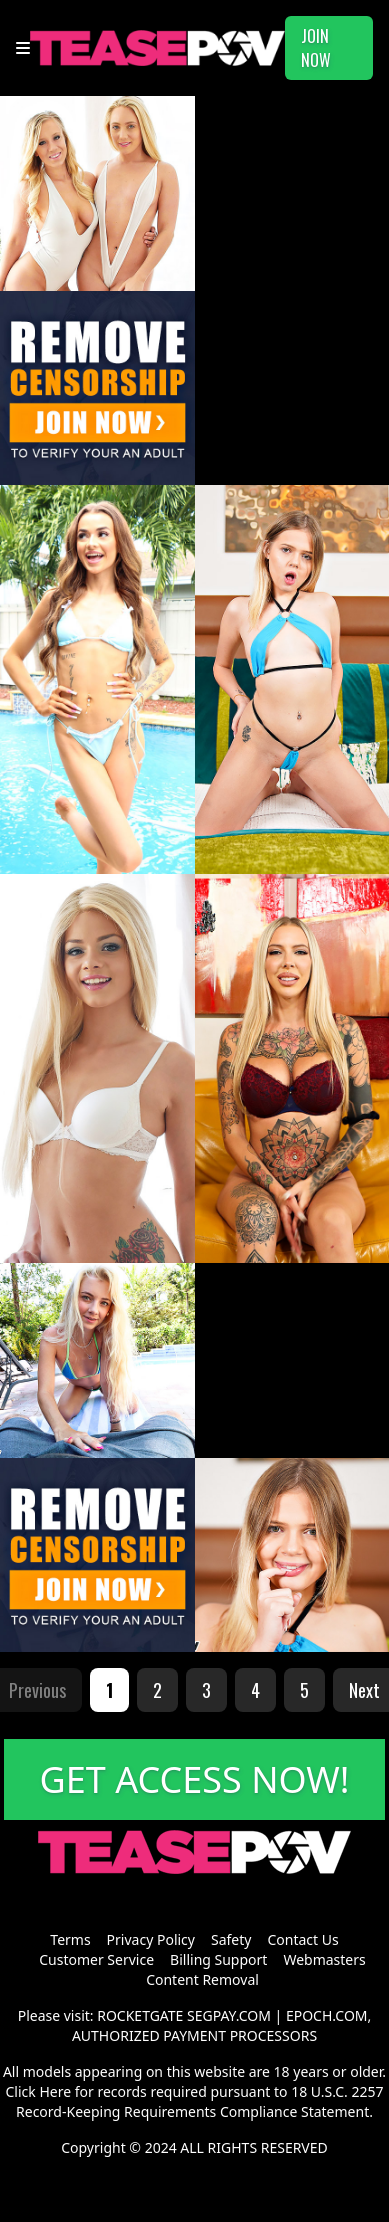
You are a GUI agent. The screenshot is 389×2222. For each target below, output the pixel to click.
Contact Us (302, 1939)
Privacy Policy (151, 1939)
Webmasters (324, 1959)
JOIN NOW (316, 48)
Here (55, 2091)
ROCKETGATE (140, 2015)
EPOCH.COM (327, 2015)
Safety (231, 1939)
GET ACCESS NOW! (195, 1779)
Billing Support (218, 1959)
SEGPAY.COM (229, 2015)
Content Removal (202, 1979)
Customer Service (96, 1959)
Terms (70, 1939)
